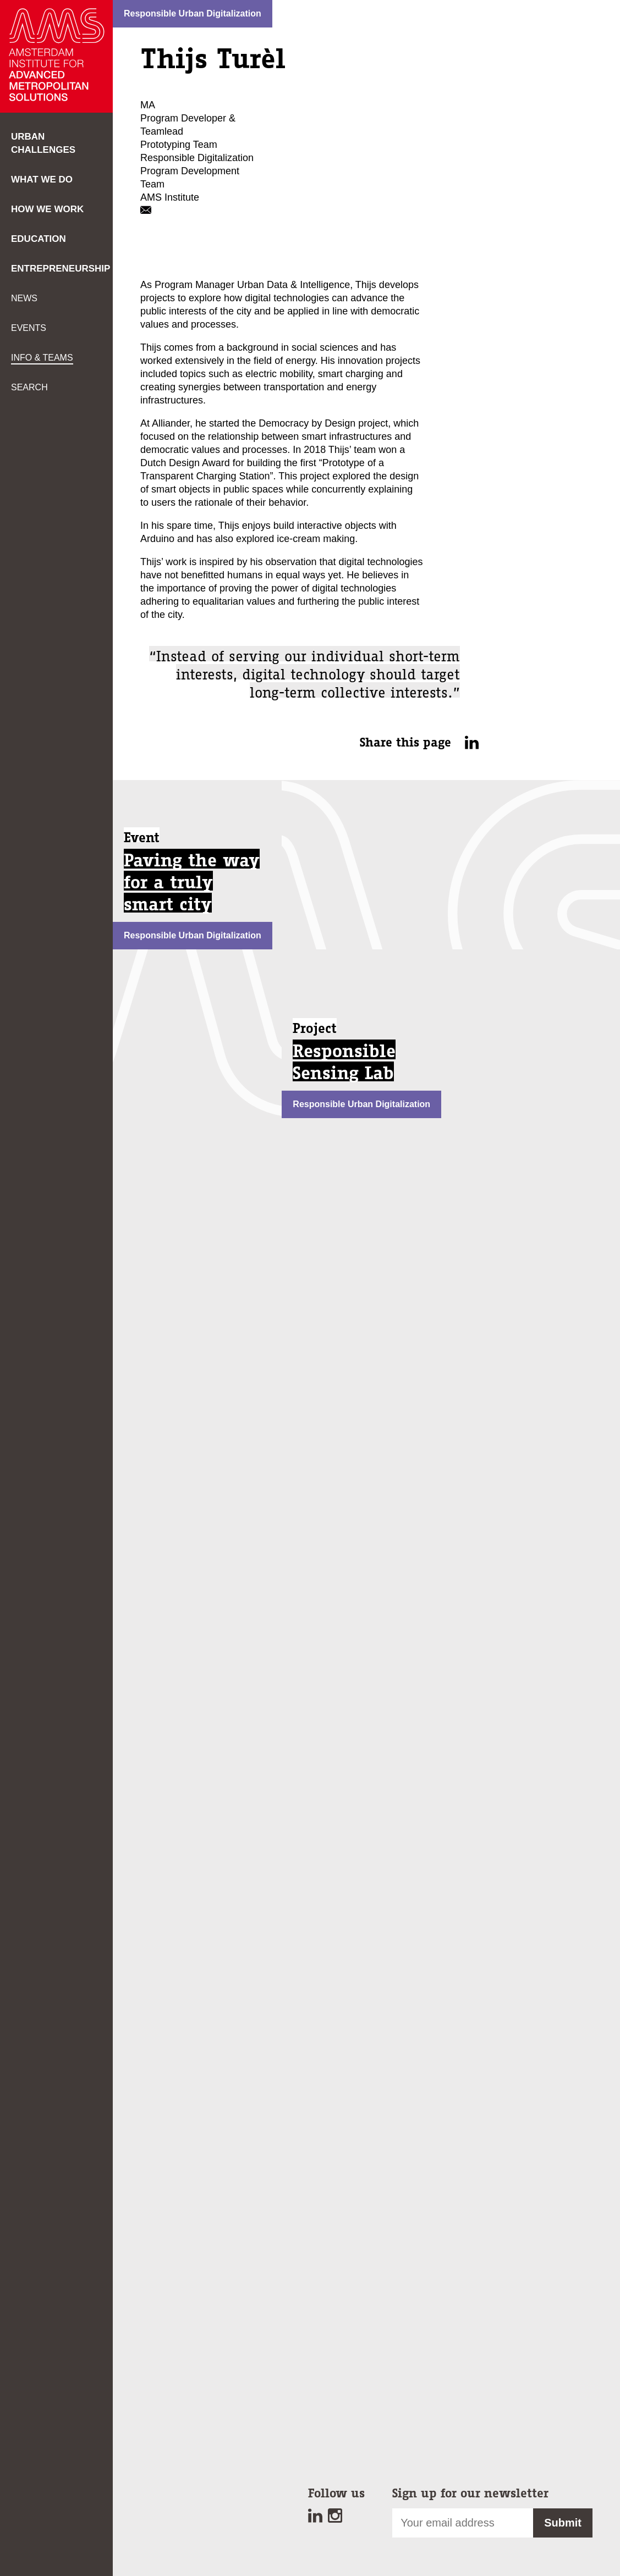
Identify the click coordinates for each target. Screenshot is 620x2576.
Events (28, 328)
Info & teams (42, 357)
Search (29, 387)
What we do (42, 179)
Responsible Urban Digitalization (192, 13)
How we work (47, 209)
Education (38, 239)
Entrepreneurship (60, 268)
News (24, 298)
